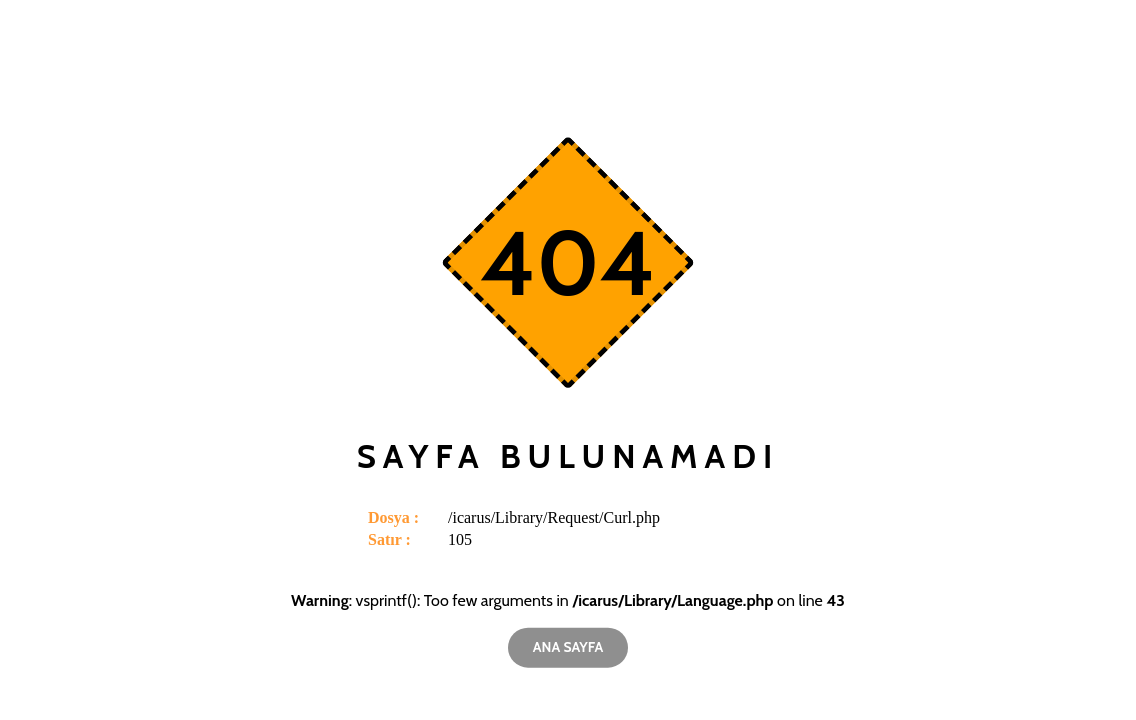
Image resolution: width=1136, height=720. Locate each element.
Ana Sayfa (568, 647)
